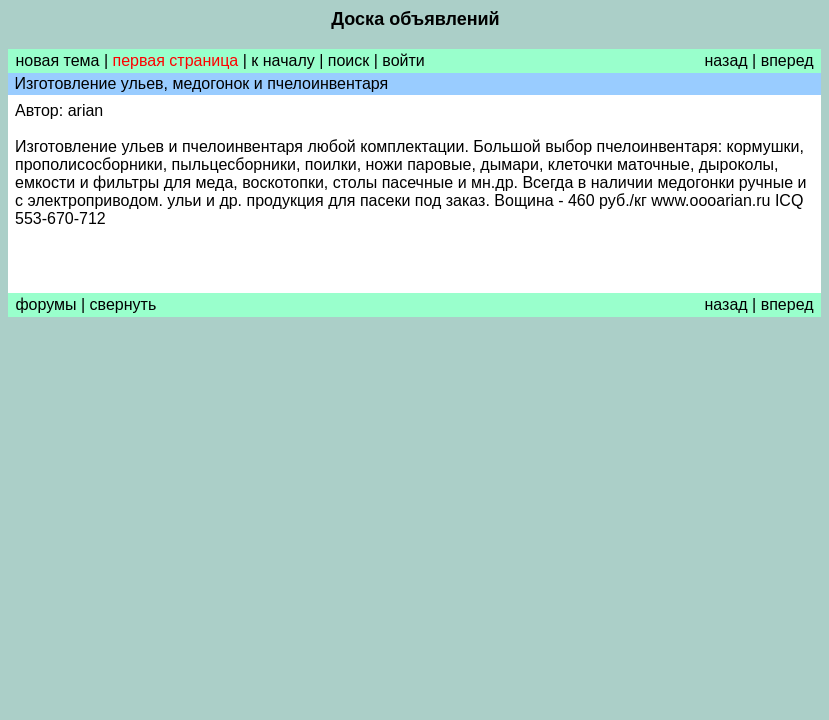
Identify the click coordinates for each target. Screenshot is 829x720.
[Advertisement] (414, 475)
